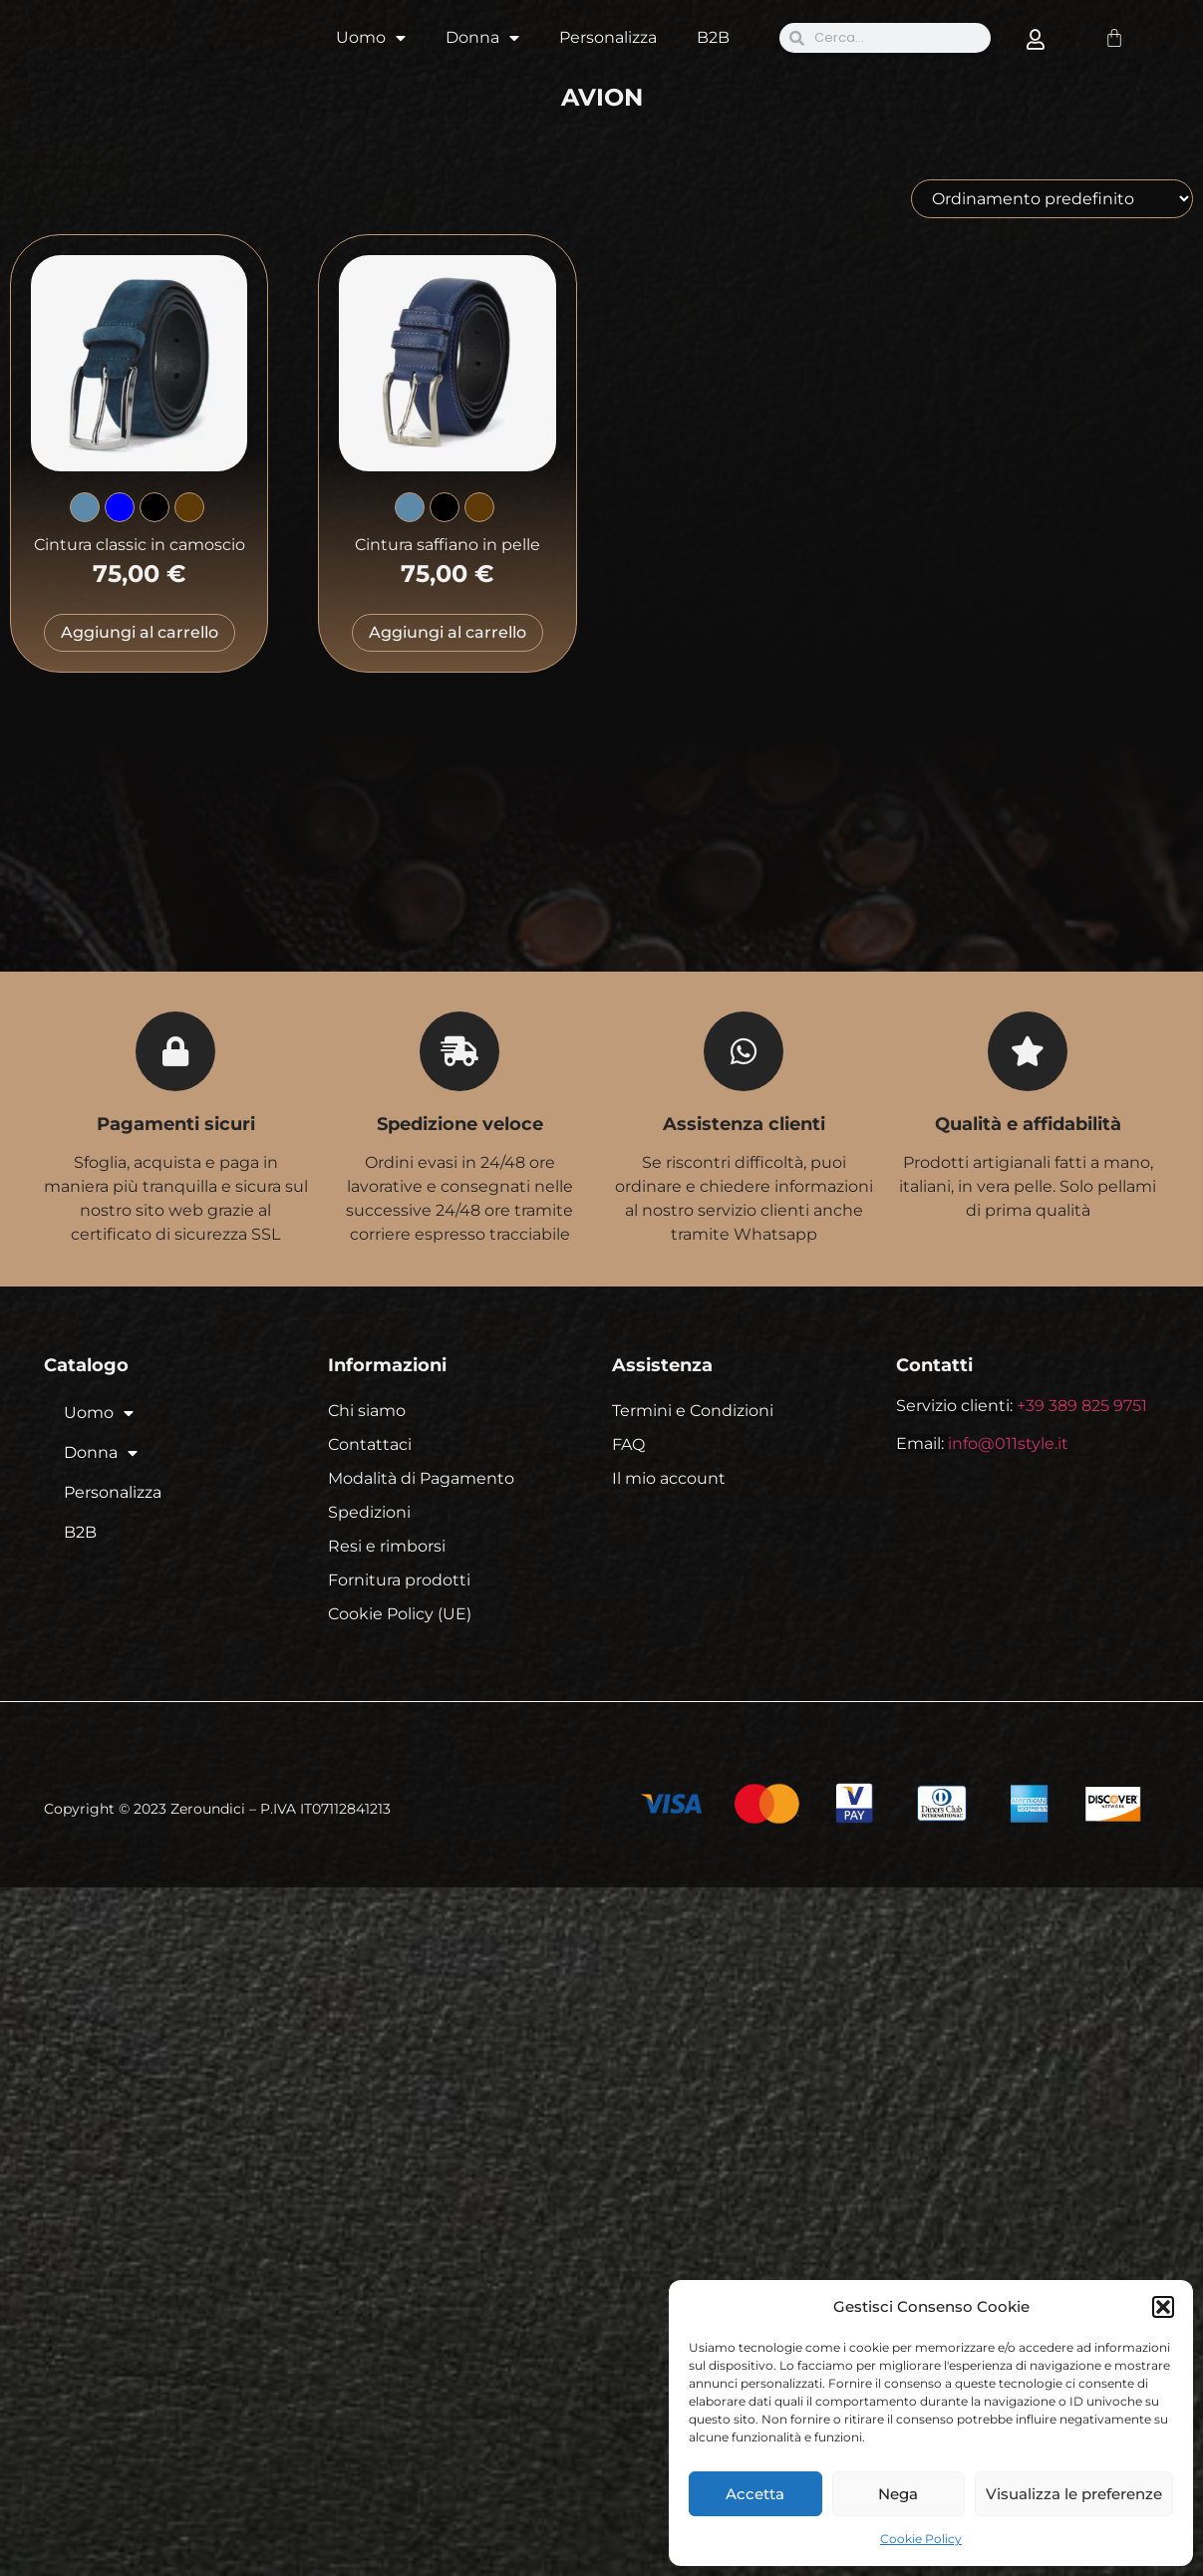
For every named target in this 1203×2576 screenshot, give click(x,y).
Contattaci (370, 1444)
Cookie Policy (921, 2538)
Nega (898, 2493)
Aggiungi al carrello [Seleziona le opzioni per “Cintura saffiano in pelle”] (447, 632)
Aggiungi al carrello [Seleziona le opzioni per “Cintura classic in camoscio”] (139, 632)
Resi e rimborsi (387, 1546)
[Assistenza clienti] (743, 1051)
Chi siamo (367, 1410)
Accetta (755, 2493)
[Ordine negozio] (1052, 198)
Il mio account (669, 1478)
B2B (713, 37)
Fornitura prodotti (399, 1580)
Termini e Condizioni (692, 1410)
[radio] (85, 507)
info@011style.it (1008, 1443)
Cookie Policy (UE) (399, 1613)
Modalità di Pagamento (421, 1478)
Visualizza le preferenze (1074, 2493)
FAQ (628, 1444)
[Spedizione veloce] (459, 1051)
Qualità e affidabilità (1028, 1124)
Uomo (371, 38)
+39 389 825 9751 (1082, 1405)
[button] (1163, 2307)
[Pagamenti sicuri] (175, 1051)
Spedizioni (369, 1512)
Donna (482, 38)
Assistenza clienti (744, 1124)
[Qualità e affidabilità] (1027, 1051)
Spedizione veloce (460, 1124)
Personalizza (608, 37)
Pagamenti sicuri (176, 1124)
